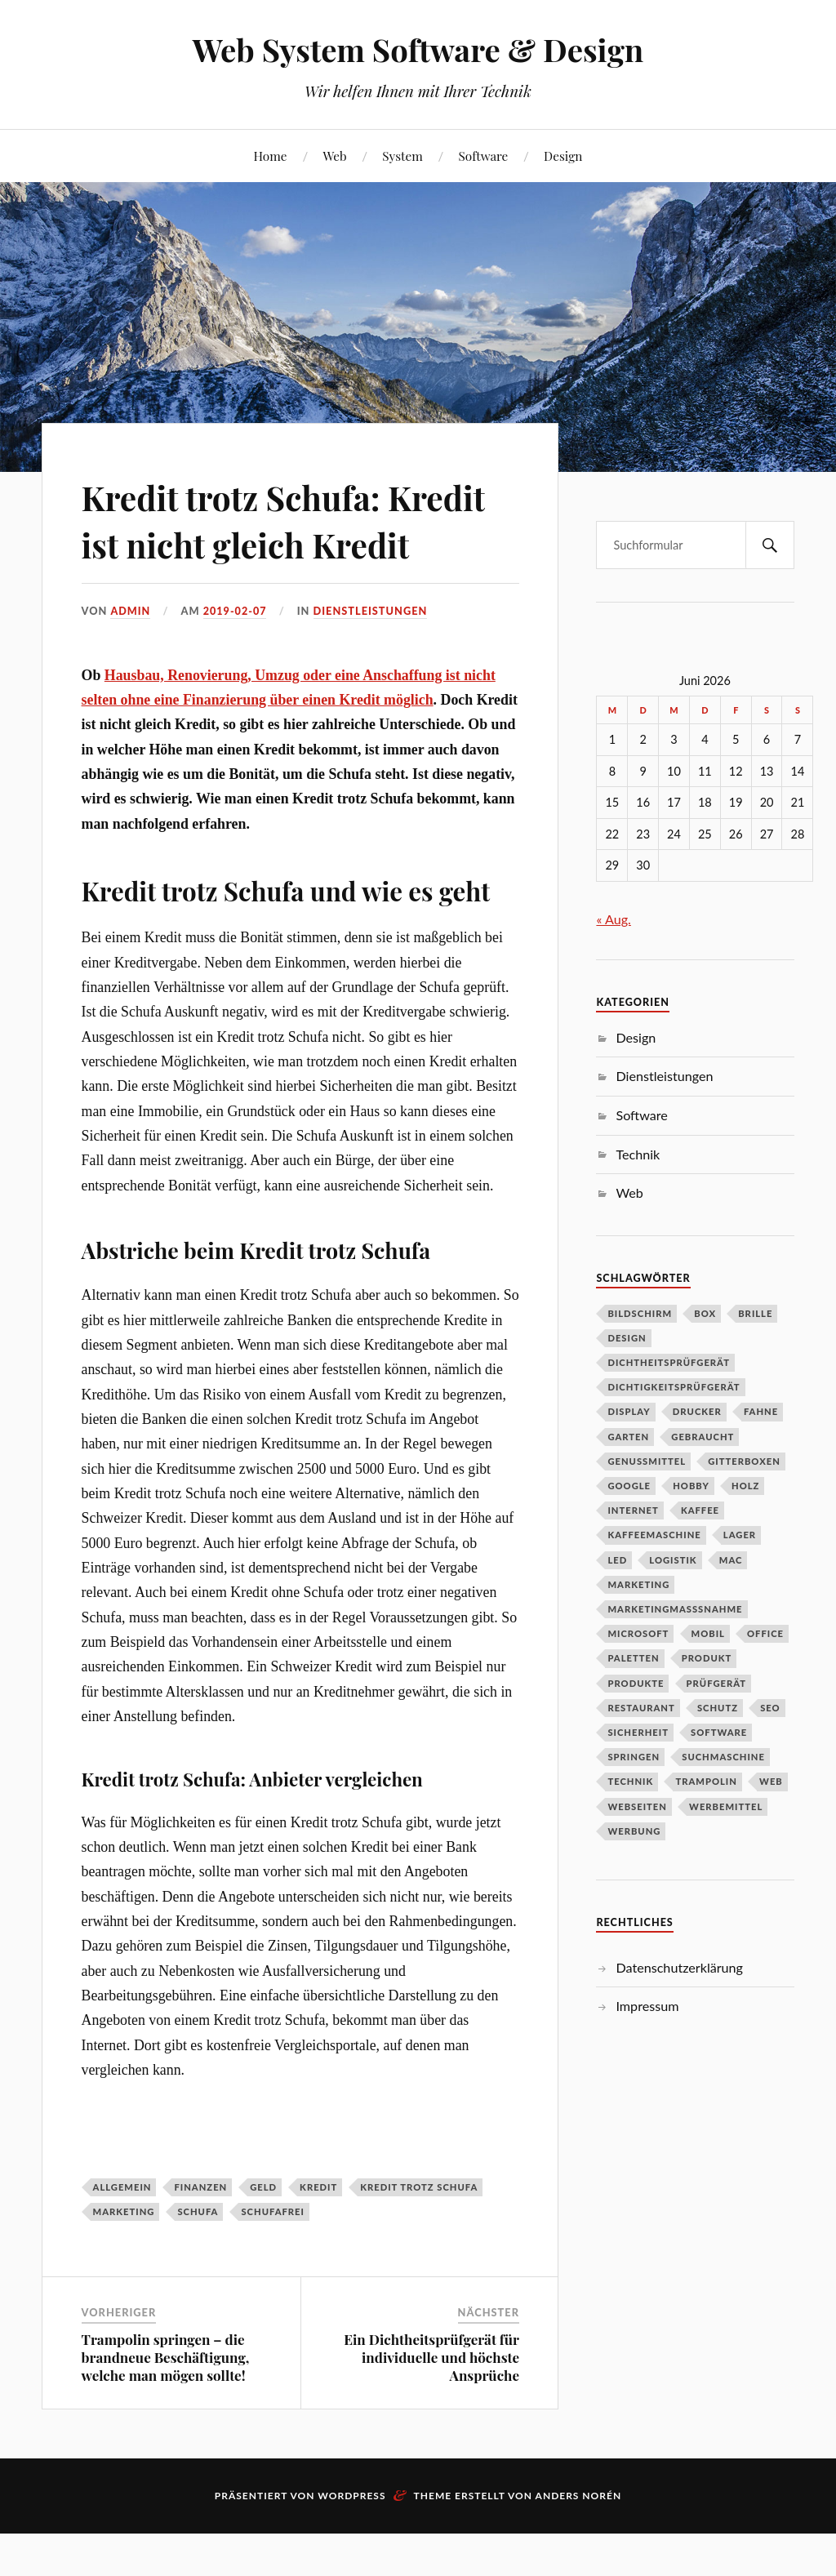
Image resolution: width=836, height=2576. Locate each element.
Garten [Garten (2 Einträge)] (628, 1436)
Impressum (647, 2005)
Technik (638, 1154)
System (402, 155)
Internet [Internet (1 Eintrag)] (632, 1510)
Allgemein (122, 2233)
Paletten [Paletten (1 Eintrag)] (633, 1658)
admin (130, 658)
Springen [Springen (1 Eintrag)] (633, 1756)
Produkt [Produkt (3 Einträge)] (707, 1658)
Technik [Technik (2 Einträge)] (630, 1781)
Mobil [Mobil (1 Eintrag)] (708, 1633)
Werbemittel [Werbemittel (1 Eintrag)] (726, 1806)
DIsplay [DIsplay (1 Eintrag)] (628, 1411)
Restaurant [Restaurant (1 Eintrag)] (640, 1707)
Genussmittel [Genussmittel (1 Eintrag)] (646, 1461)
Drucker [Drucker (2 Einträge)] (697, 1411)
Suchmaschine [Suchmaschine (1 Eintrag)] (723, 1756)
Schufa (197, 2258)
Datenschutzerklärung (679, 1967)
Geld (263, 2233)
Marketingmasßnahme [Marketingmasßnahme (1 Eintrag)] (674, 1609)
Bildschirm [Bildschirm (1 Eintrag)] (639, 1313)
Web (334, 155)
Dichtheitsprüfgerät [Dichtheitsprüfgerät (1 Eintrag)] (668, 1362)
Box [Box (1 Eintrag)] (705, 1313)
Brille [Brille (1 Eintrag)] (755, 1313)
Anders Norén (579, 2543)
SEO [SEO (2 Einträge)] (770, 1707)
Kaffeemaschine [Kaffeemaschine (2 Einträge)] (653, 1534)
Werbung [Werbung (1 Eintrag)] (633, 1831)
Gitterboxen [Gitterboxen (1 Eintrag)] (744, 1461)
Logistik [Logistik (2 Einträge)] (672, 1560)
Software (484, 155)
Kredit (318, 2233)
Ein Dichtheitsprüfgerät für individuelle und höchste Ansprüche (431, 2404)
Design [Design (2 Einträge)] (626, 1337)
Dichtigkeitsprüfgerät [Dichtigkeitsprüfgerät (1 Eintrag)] (673, 1386)
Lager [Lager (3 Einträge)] (739, 1534)
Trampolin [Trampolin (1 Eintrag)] (706, 1781)
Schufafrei (272, 2258)
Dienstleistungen (371, 658)
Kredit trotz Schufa (419, 2233)
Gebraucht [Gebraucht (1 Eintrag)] (702, 1436)
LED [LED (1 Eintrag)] (617, 1560)
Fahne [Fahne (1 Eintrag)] (761, 1411)
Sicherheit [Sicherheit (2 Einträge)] (638, 1732)
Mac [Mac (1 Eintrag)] (731, 1560)
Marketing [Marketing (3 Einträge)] (638, 1584)
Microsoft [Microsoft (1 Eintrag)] (638, 1633)
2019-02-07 (235, 658)
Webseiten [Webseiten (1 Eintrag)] (636, 1806)
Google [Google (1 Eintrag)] (629, 1485)
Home (270, 155)
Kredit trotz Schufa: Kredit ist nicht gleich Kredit (260, 543)
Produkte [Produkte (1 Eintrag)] (635, 1683)
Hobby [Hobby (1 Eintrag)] (691, 1485)
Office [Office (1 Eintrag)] (765, 1633)
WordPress (351, 2543)
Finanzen (200, 2233)
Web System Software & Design (418, 49)
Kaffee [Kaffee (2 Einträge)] (700, 1510)
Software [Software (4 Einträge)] (719, 1732)
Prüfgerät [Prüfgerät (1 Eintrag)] (716, 1683)
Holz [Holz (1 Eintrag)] (745, 1485)
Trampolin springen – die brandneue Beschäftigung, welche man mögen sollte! (166, 2404)
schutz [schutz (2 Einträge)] (717, 1707)
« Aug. (613, 919)
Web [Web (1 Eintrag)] (771, 1781)
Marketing (124, 2258)
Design (563, 155)
